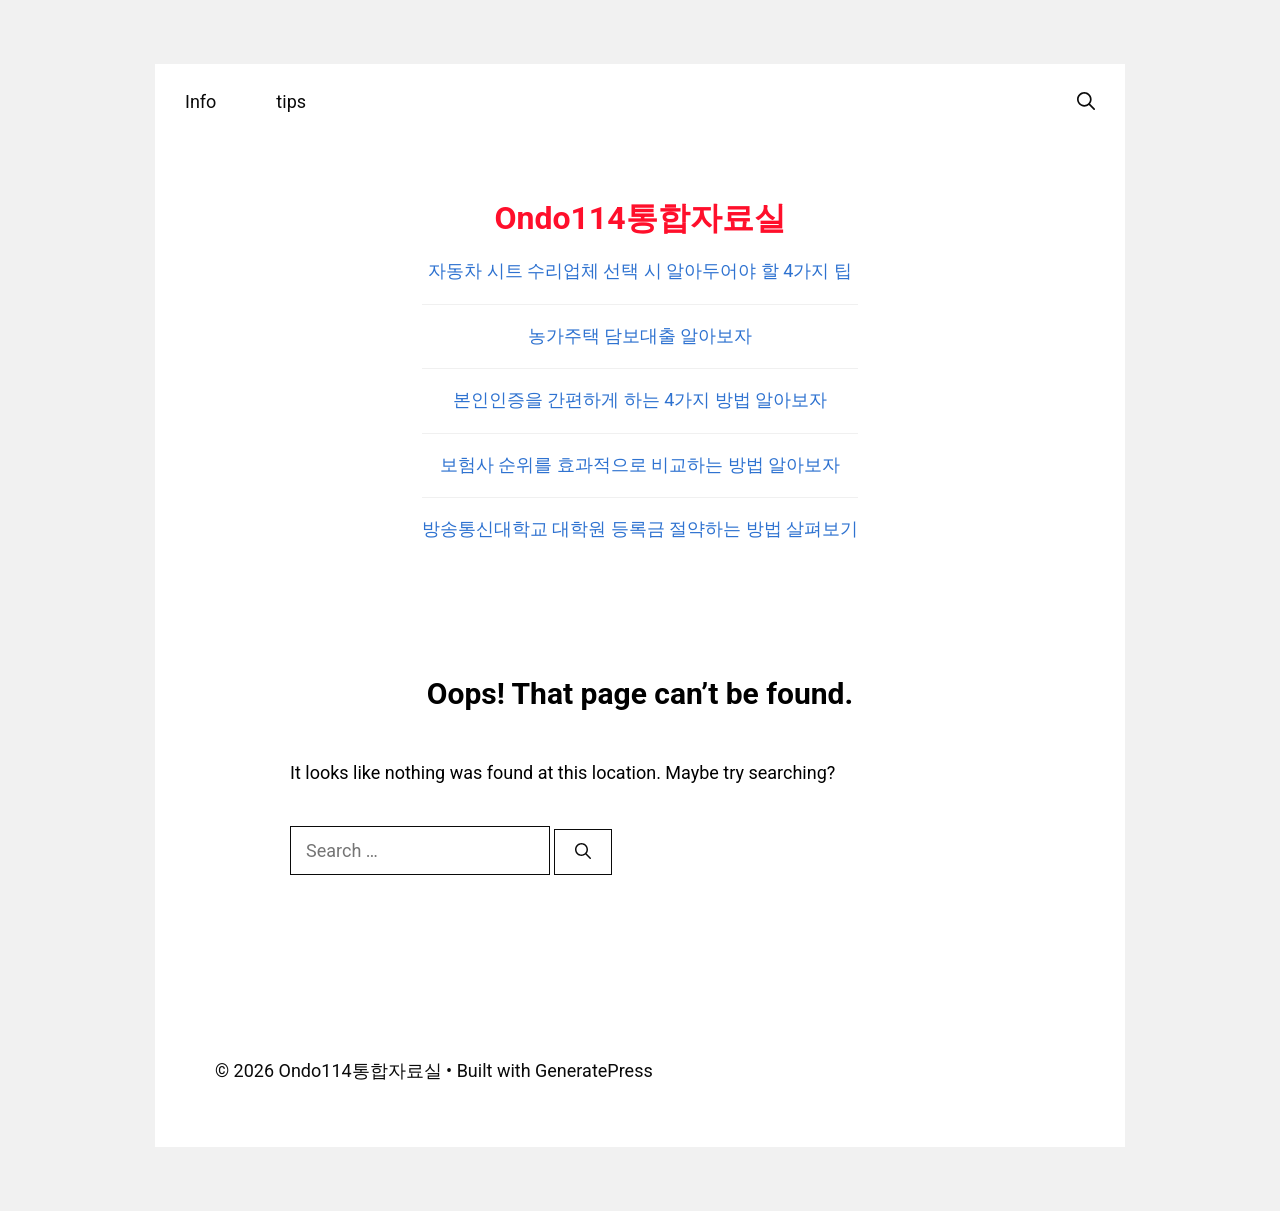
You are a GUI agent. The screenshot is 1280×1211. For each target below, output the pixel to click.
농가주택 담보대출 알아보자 (640, 335)
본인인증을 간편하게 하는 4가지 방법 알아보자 (640, 399)
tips (291, 101)
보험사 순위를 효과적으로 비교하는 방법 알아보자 (640, 464)
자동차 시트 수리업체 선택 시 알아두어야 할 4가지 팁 (640, 270)
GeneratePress (594, 1070)
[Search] (583, 852)
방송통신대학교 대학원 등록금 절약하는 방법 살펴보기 (640, 528)
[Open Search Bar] (1086, 101)
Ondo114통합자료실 (639, 218)
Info (200, 101)
